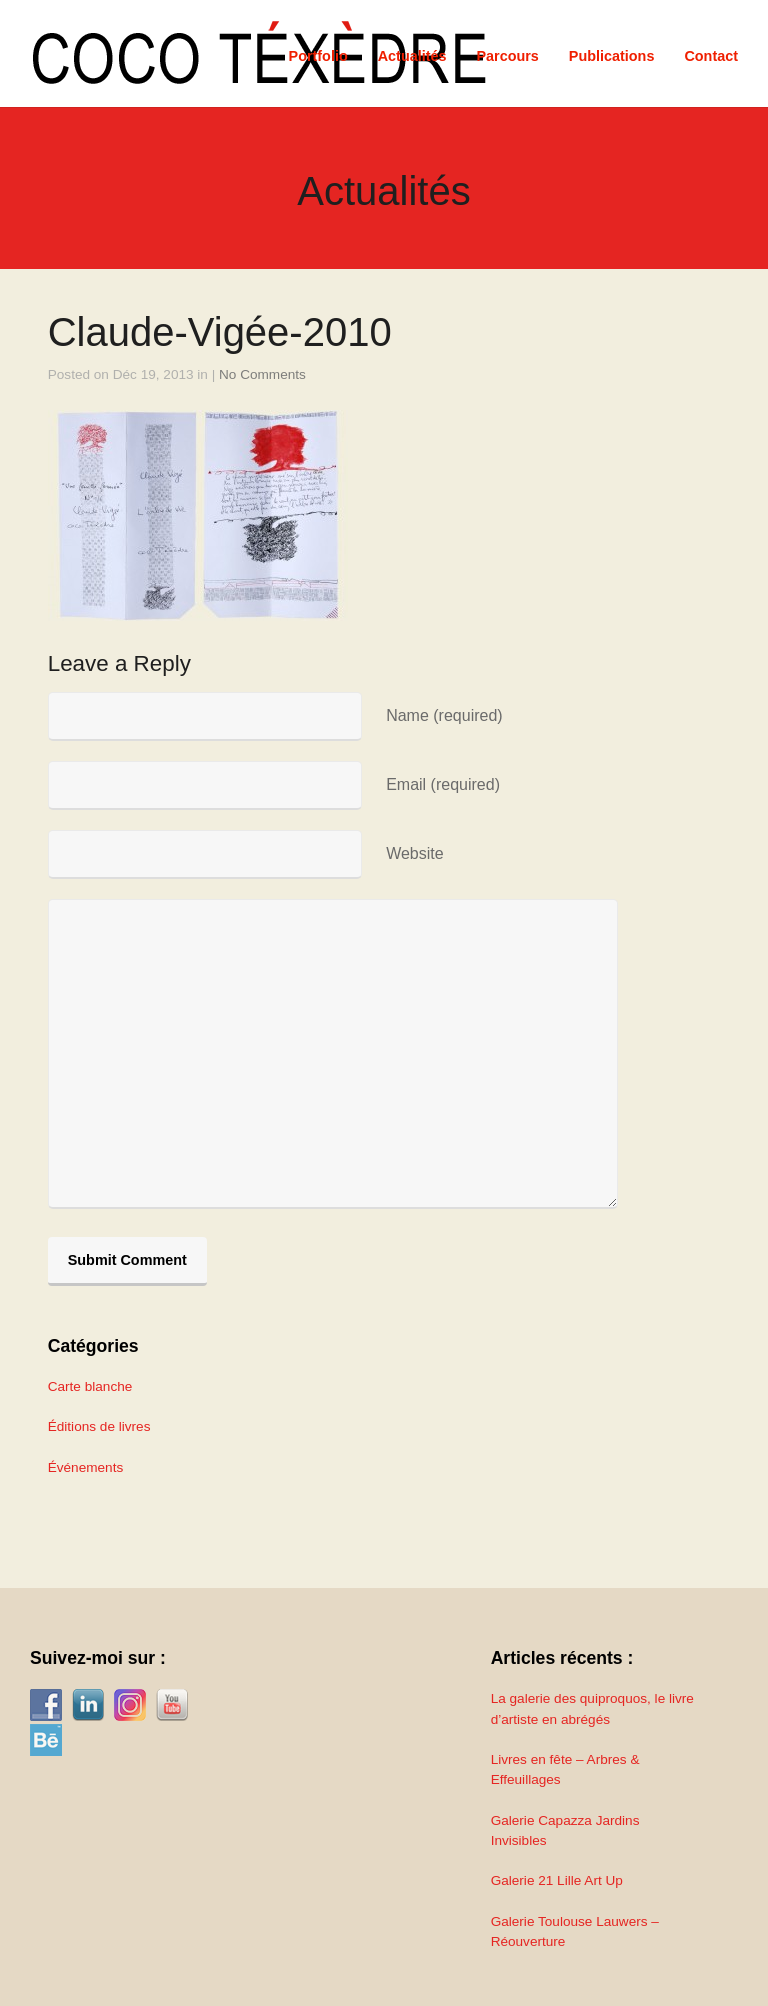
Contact (711, 56)
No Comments (262, 374)
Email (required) (443, 784)
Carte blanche (90, 1386)
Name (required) (444, 715)
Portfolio (318, 56)
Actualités (412, 56)
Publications (612, 56)
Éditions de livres (99, 1426)
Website (415, 853)
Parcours (507, 56)
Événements (86, 1467)
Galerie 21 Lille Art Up (557, 1880)
